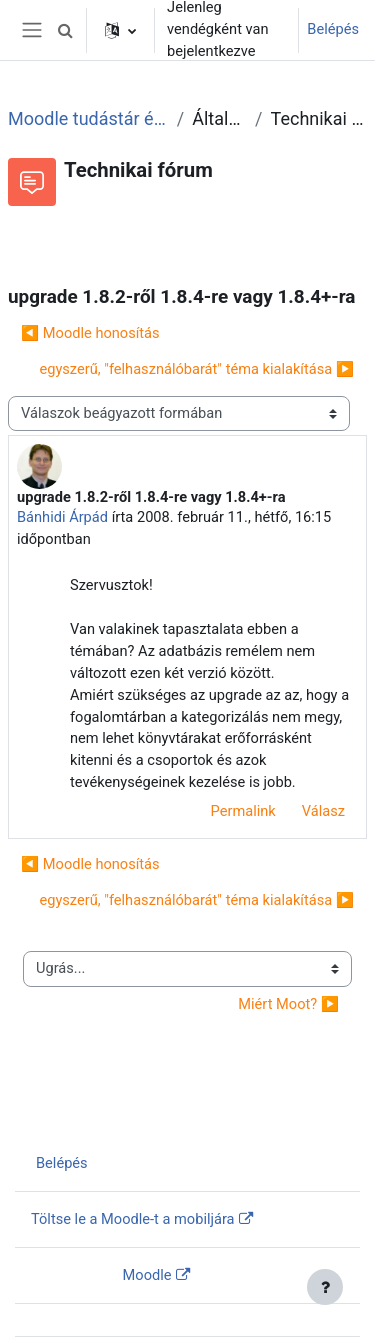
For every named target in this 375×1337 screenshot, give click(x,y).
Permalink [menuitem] (243, 811)
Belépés (333, 29)
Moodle (147, 1275)
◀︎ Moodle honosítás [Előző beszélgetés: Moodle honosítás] (90, 333)
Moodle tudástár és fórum (88, 118)
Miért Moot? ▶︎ (288, 1004)
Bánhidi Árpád (62, 517)
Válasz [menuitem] (323, 811)
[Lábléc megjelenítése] (325, 1287)
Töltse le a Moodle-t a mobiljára (133, 1219)
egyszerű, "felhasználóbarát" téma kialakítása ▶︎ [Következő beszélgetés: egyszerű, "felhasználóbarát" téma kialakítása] (196, 369)
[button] (65, 30)
